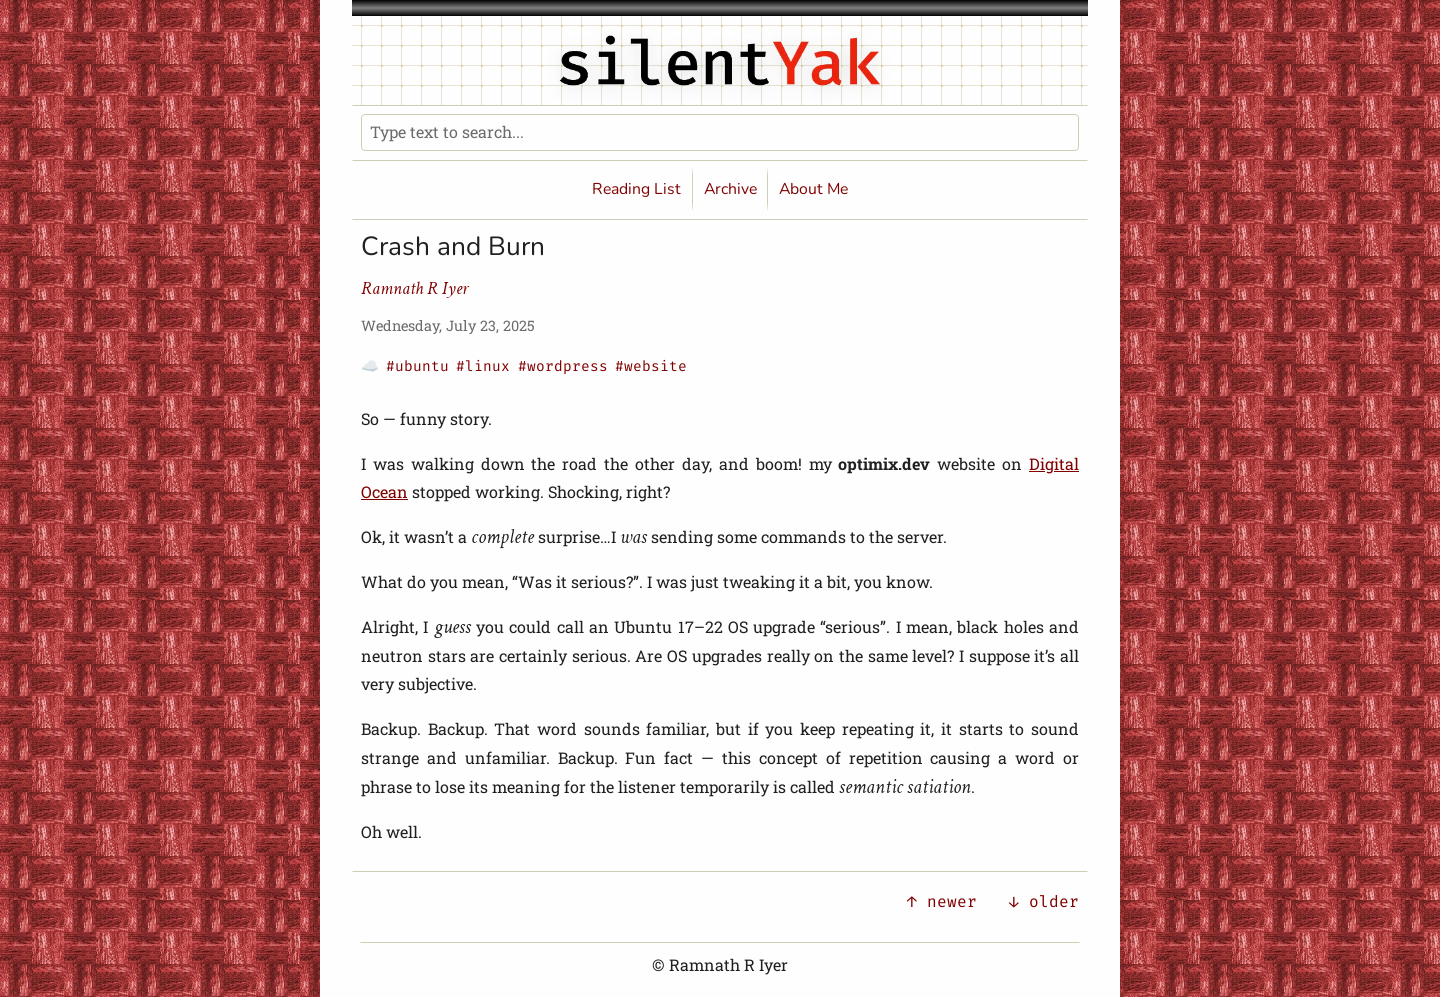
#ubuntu (417, 366)
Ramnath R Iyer (414, 288)
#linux (483, 366)
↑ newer (942, 901)
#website (651, 366)
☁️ (370, 365)
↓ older (1044, 901)
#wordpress (563, 366)
